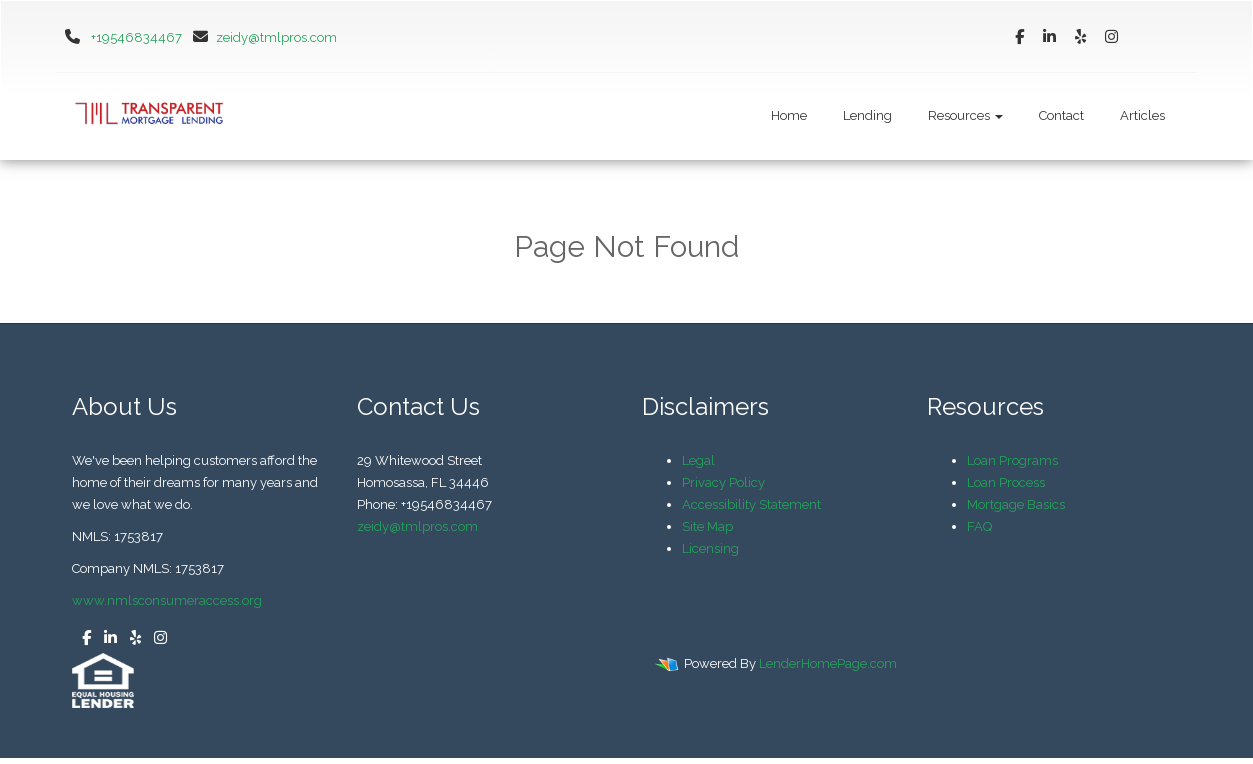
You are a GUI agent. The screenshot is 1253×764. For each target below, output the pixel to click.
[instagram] (1111, 37)
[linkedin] (1049, 37)
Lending (867, 115)
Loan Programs (1012, 460)
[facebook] (1019, 37)
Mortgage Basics (1016, 504)
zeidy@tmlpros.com (261, 37)
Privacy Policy (723, 482)
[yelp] (1080, 37)
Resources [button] (965, 115)
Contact (1061, 115)
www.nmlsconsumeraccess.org (167, 600)
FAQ (979, 526)
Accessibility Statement (751, 504)
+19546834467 (136, 37)
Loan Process (1006, 482)
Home (789, 115)
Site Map (707, 526)
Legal (698, 460)
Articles (1142, 115)
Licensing (710, 548)
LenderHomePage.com (828, 663)
